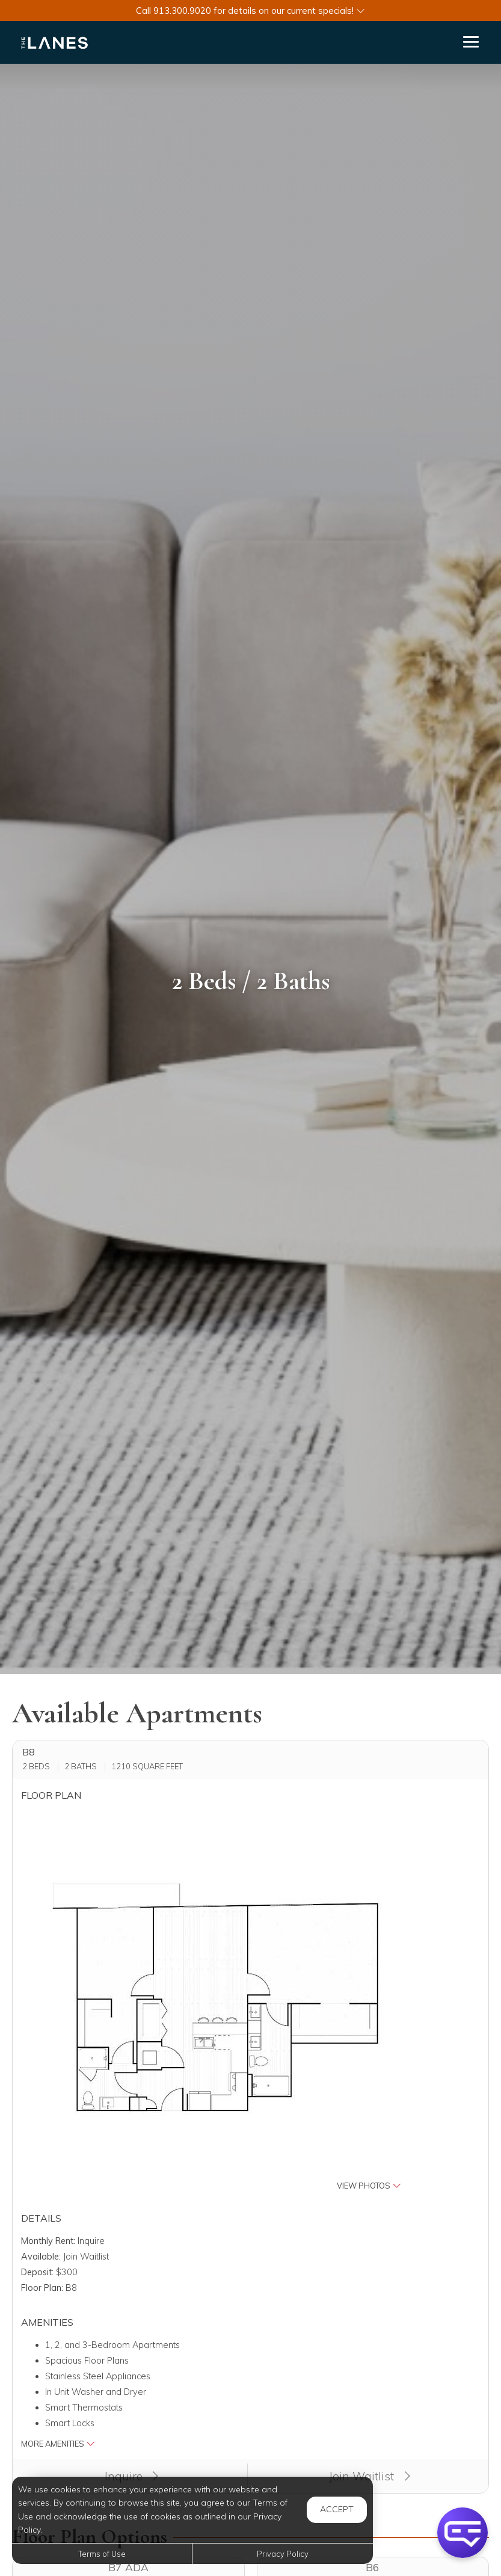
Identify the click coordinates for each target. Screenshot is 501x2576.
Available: (41, 2256)
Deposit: (37, 2272)
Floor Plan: (42, 2287)
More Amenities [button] (58, 2443)
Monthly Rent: (48, 2241)
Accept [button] (337, 2509)
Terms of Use (102, 2554)
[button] (250, 10)
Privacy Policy (283, 2554)
